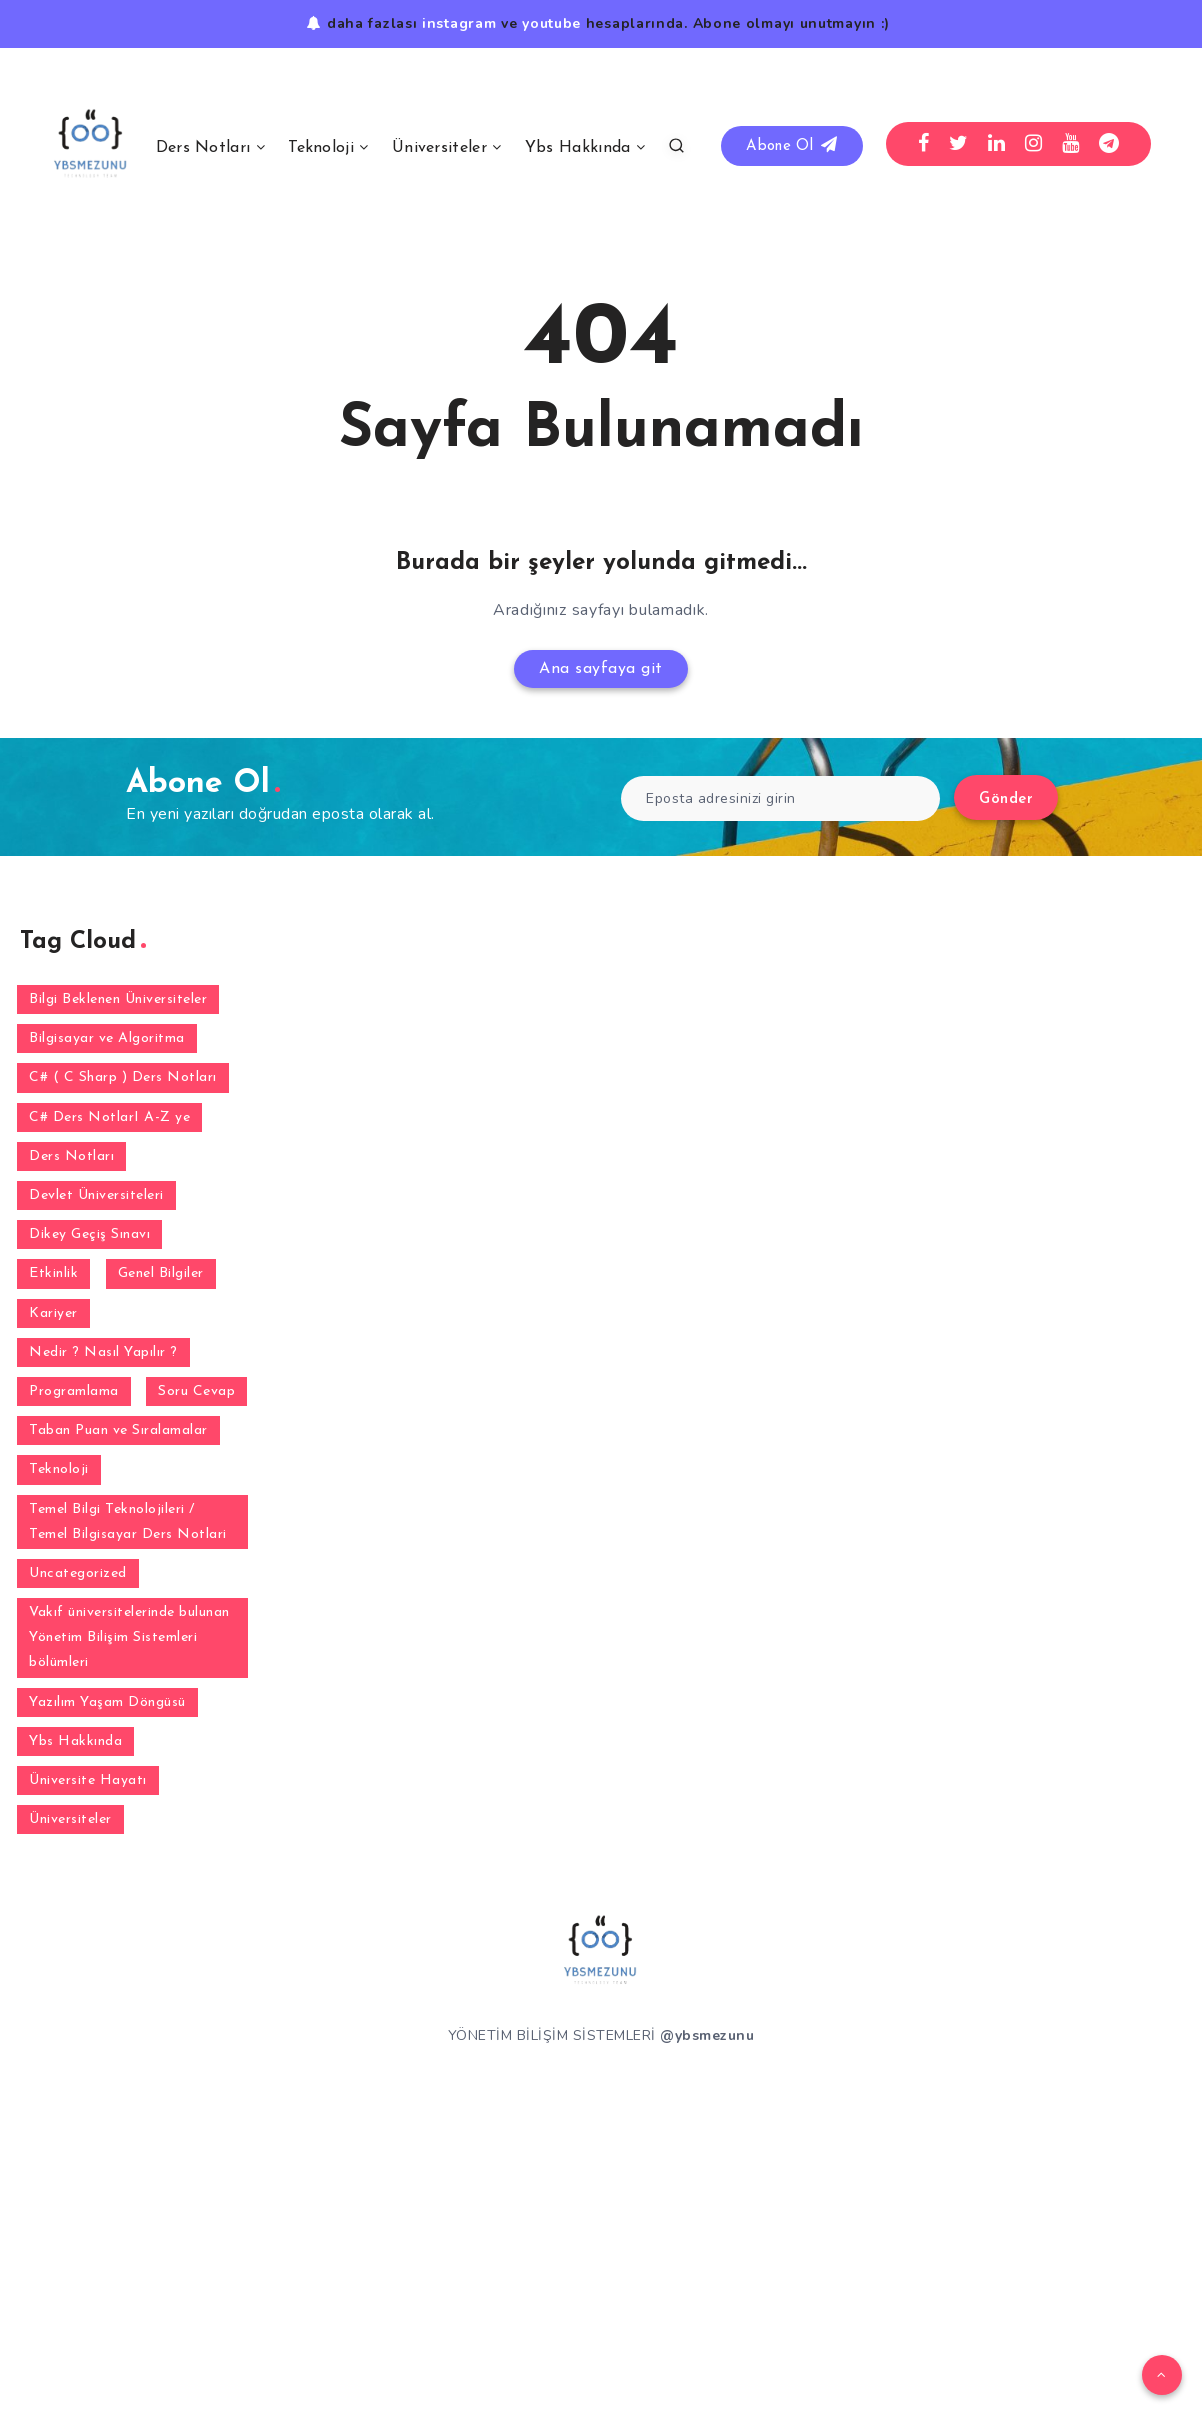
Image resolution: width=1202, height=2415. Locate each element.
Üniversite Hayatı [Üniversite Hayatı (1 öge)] (88, 1780)
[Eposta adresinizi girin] (780, 798)
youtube (551, 23)
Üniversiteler (439, 148)
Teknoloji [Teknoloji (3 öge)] (59, 1469)
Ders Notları (203, 148)
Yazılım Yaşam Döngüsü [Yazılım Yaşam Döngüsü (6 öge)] (107, 1702)
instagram (459, 23)
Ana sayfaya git (601, 669)
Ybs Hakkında (578, 148)
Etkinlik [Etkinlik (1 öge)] (53, 1273)
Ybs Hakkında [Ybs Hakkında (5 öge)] (75, 1741)
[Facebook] (924, 144)
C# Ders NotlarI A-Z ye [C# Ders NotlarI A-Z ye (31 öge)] (109, 1117)
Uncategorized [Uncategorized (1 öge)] (78, 1573)
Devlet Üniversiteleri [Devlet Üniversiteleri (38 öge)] (96, 1195)
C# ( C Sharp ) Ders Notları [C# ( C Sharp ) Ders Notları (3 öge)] (123, 1077)
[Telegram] (1109, 144)
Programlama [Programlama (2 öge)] (74, 1391)
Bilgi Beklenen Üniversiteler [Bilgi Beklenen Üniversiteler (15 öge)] (118, 999)
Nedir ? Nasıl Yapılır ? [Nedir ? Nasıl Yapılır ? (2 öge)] (103, 1352)
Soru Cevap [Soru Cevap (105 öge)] (196, 1391)
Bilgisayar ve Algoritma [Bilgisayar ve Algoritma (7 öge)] (107, 1038)
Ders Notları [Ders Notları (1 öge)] (71, 1156)
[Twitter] (959, 144)
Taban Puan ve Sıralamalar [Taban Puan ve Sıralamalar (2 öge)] (118, 1430)
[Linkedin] (997, 144)
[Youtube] (1071, 144)
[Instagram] (1034, 144)
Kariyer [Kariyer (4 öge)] (53, 1313)
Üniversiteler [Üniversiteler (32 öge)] (70, 1819)
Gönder (1006, 799)
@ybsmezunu (707, 2035)
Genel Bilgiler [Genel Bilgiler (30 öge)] (161, 1273)
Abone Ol (791, 145)
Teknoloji (321, 148)
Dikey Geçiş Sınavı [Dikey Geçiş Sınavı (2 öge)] (89, 1234)
